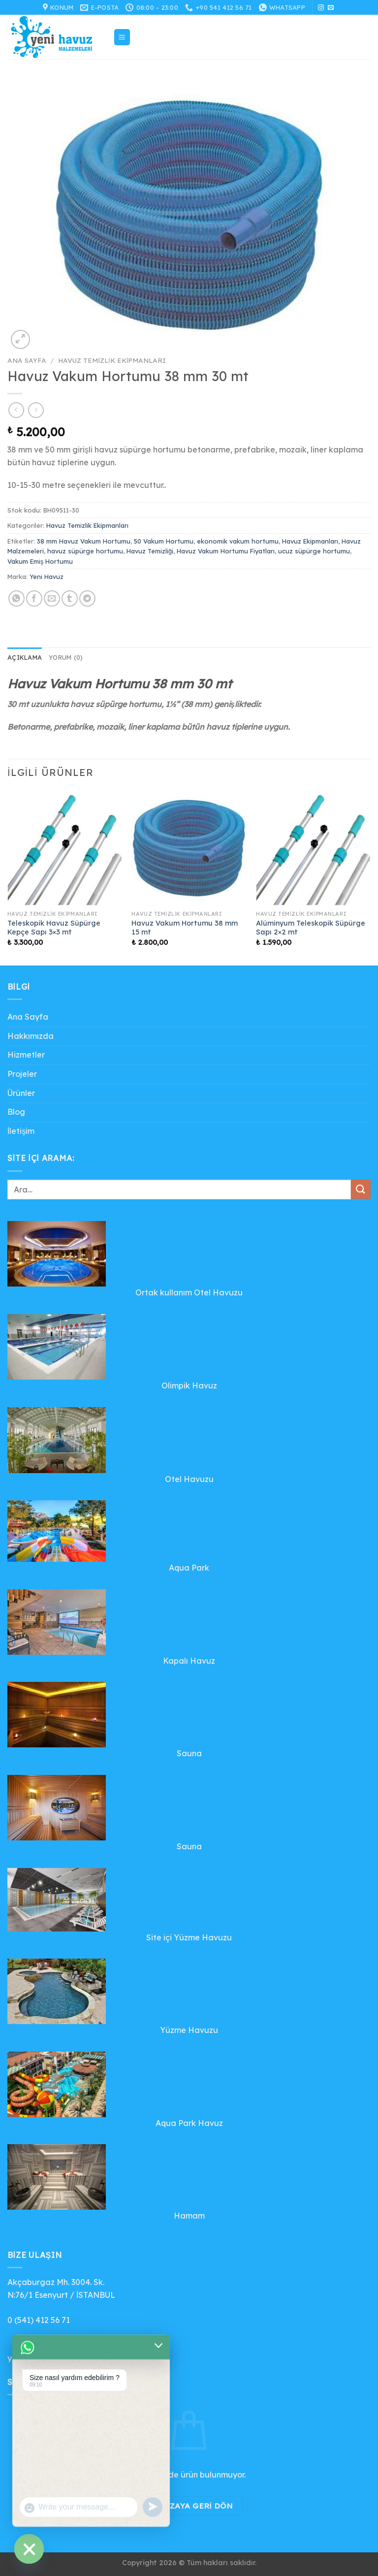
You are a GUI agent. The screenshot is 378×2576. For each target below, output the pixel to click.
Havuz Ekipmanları (310, 541)
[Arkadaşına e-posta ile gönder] (52, 598)
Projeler (22, 1074)
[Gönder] (361, 1189)
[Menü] (122, 37)
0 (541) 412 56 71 (38, 2320)
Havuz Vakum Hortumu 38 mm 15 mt (184, 928)
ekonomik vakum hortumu (238, 541)
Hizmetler (26, 1055)
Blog (16, 1112)
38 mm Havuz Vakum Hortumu (83, 541)
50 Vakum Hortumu (163, 541)
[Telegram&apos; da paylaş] (87, 598)
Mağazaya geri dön (189, 2506)
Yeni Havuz (46, 576)
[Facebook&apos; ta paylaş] (34, 598)
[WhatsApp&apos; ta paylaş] (16, 598)
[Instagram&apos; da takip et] (321, 7)
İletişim (20, 1131)
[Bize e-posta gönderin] (331, 7)
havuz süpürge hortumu (85, 551)
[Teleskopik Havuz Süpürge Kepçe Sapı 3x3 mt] (64, 848)
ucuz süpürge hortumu (314, 551)
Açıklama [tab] (24, 657)
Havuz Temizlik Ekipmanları (112, 360)
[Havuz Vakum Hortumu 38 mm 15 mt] (188, 848)
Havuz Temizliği (149, 551)
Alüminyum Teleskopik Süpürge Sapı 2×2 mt (310, 928)
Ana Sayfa (26, 360)
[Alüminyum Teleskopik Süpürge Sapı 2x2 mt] (313, 848)
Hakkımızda (30, 1036)
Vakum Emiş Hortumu (40, 561)
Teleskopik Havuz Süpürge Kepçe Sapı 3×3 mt (53, 928)
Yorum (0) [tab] (66, 657)
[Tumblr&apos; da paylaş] (70, 598)
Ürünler (21, 1093)
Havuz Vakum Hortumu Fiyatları (226, 551)
